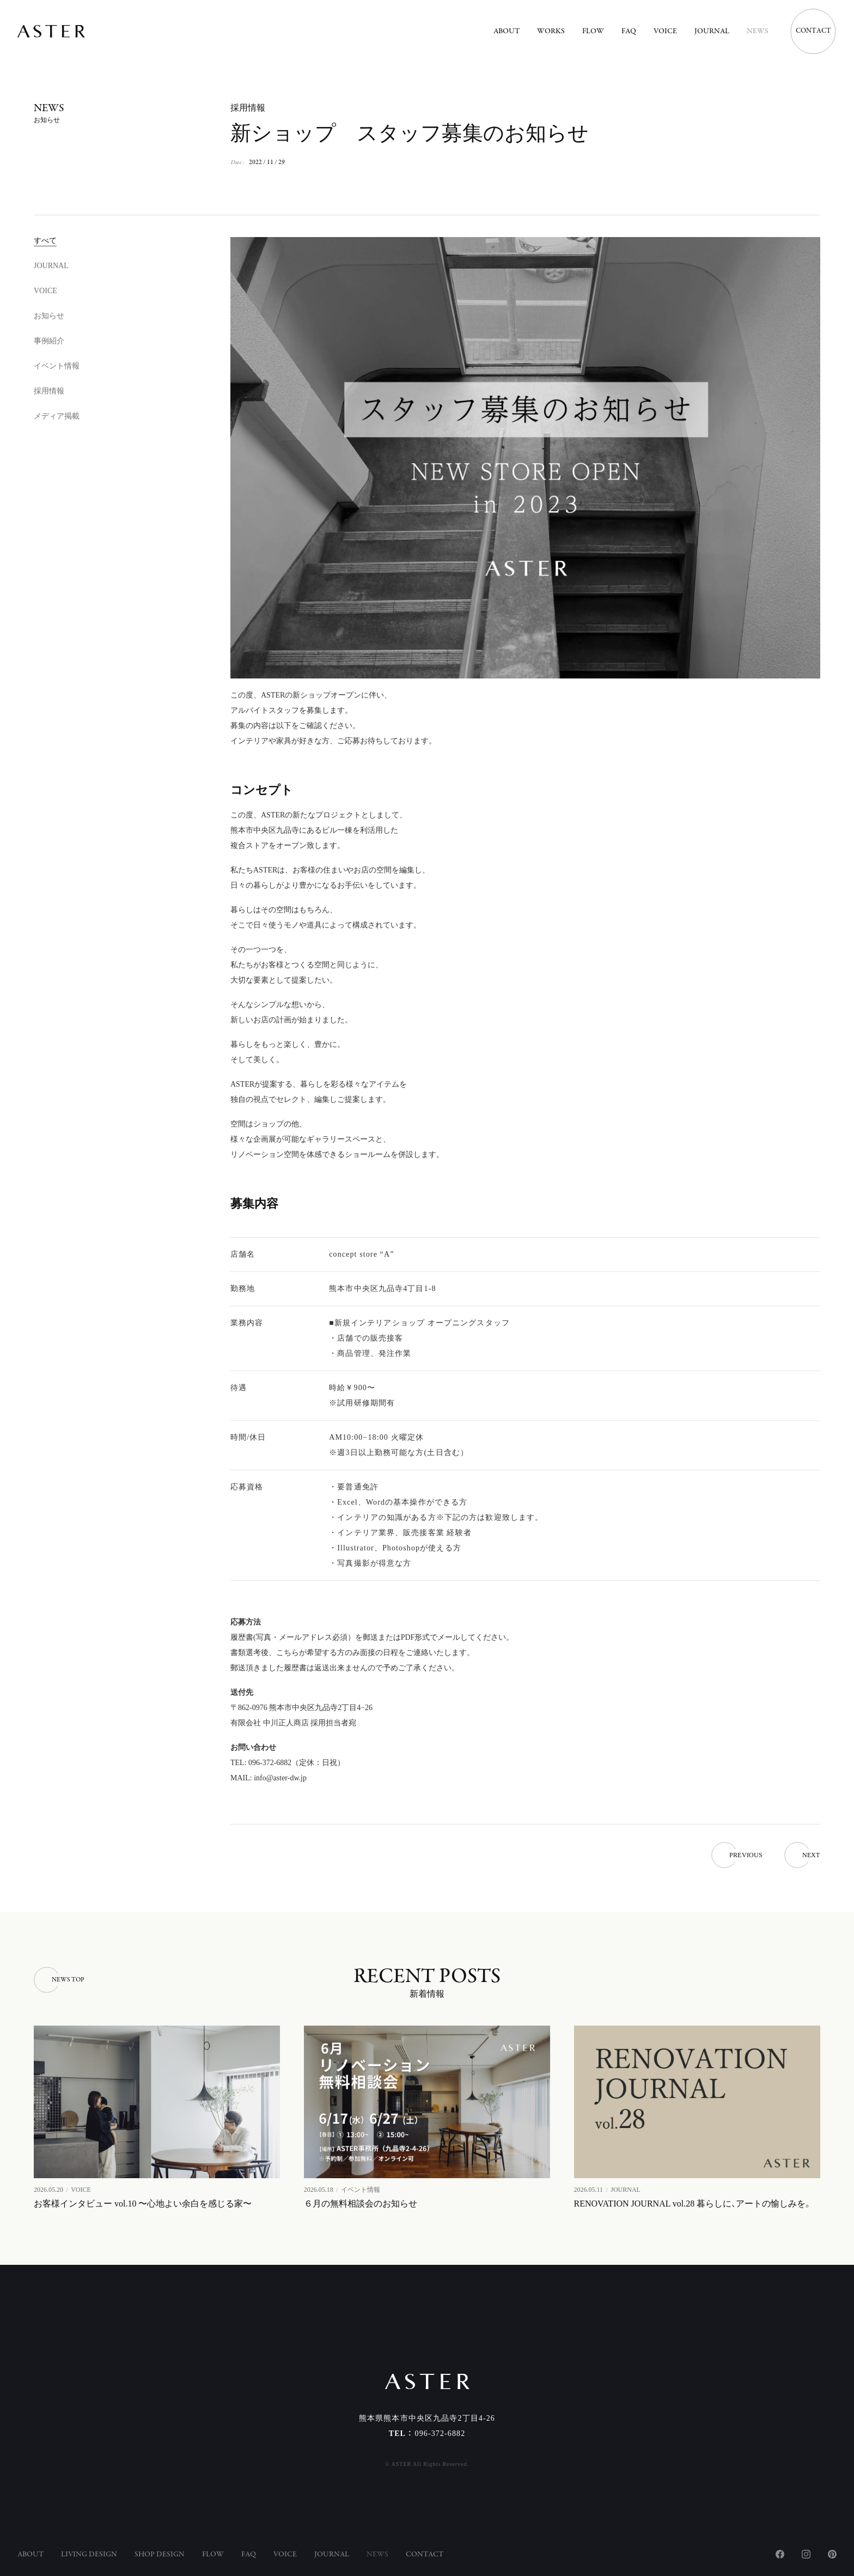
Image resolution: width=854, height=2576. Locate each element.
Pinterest (832, 2554)
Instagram (806, 2554)
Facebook (780, 2554)
